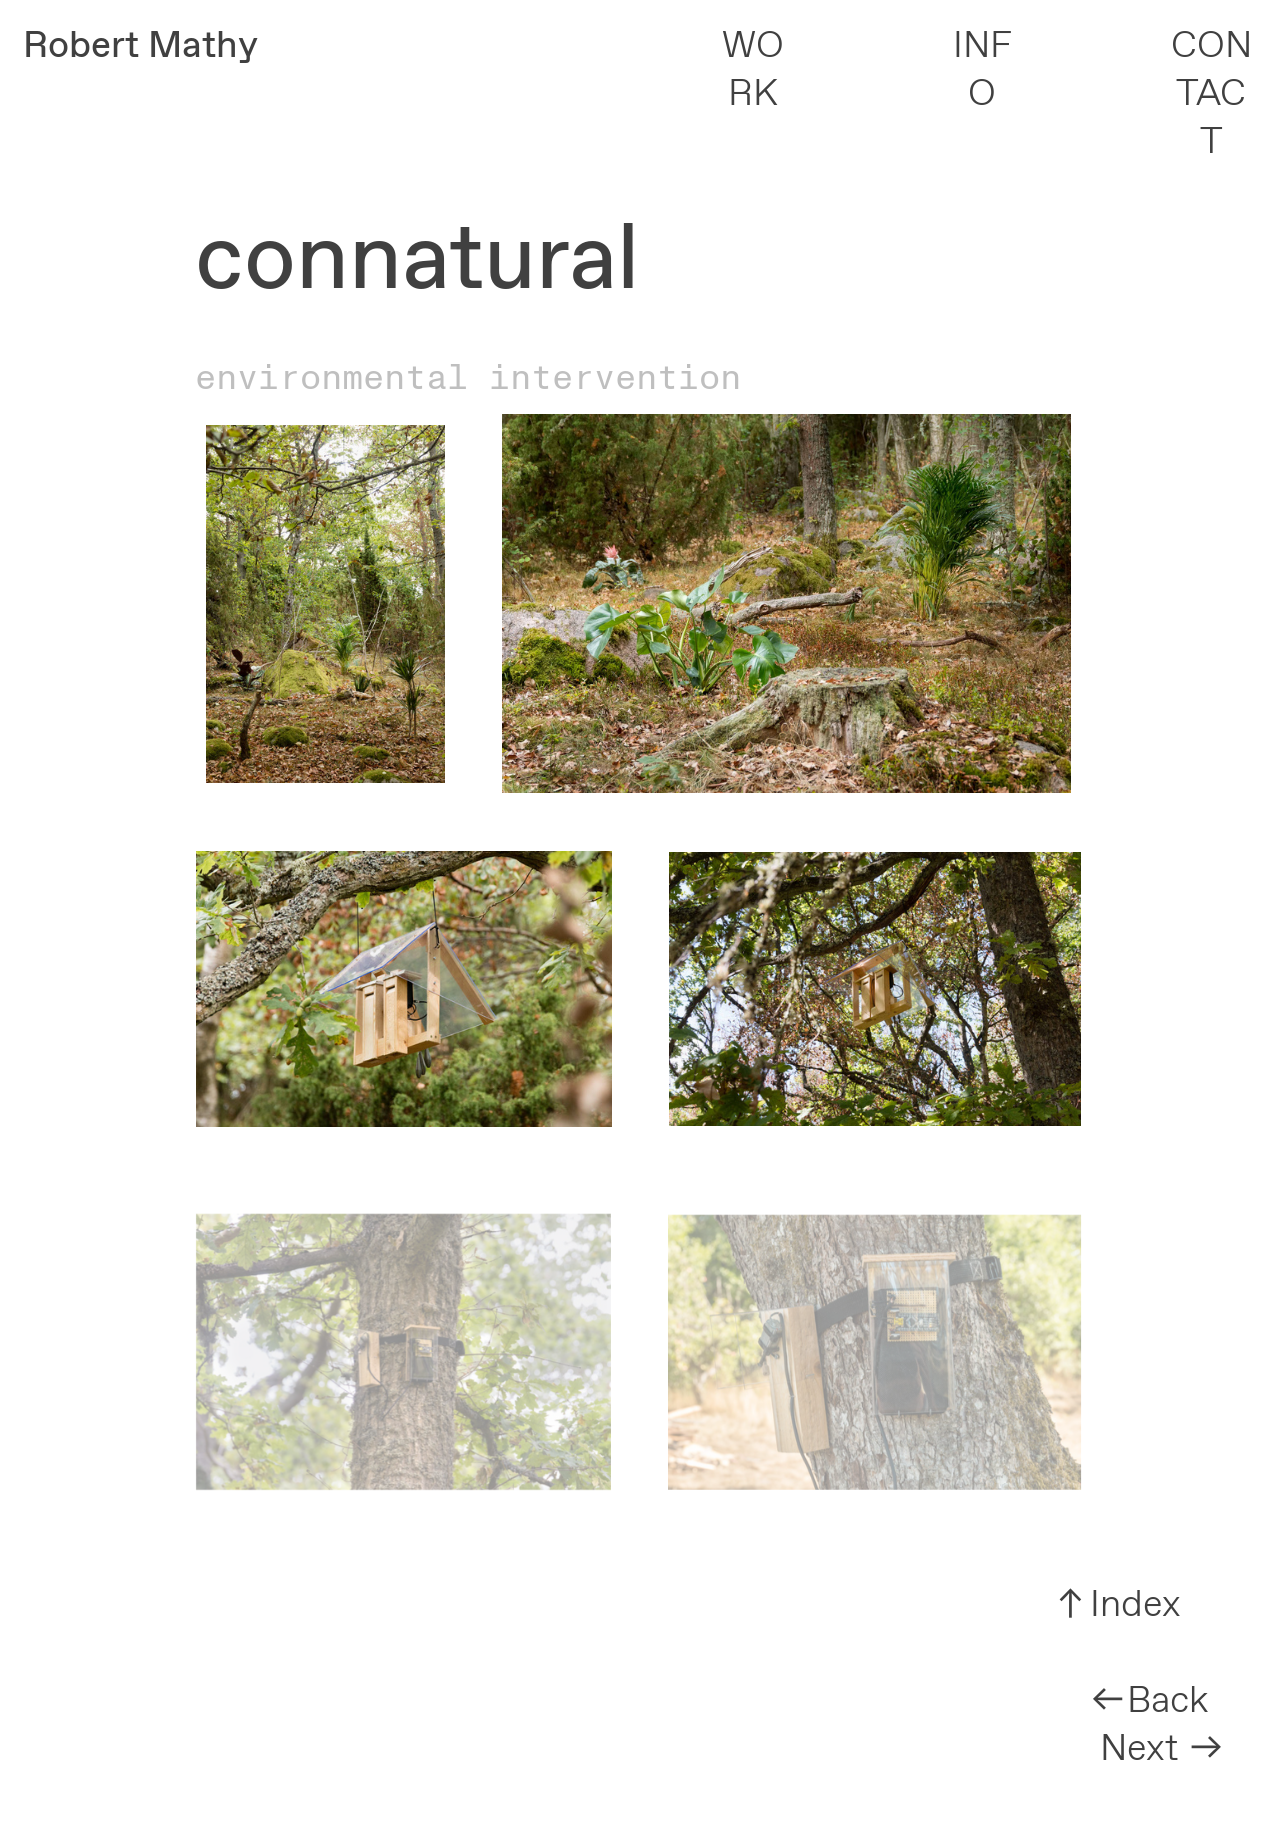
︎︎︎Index (1116, 1605)
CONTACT (1211, 95)
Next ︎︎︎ (1163, 1749)
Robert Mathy (140, 46)
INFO (982, 70)
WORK (753, 70)
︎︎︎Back (1148, 1701)
